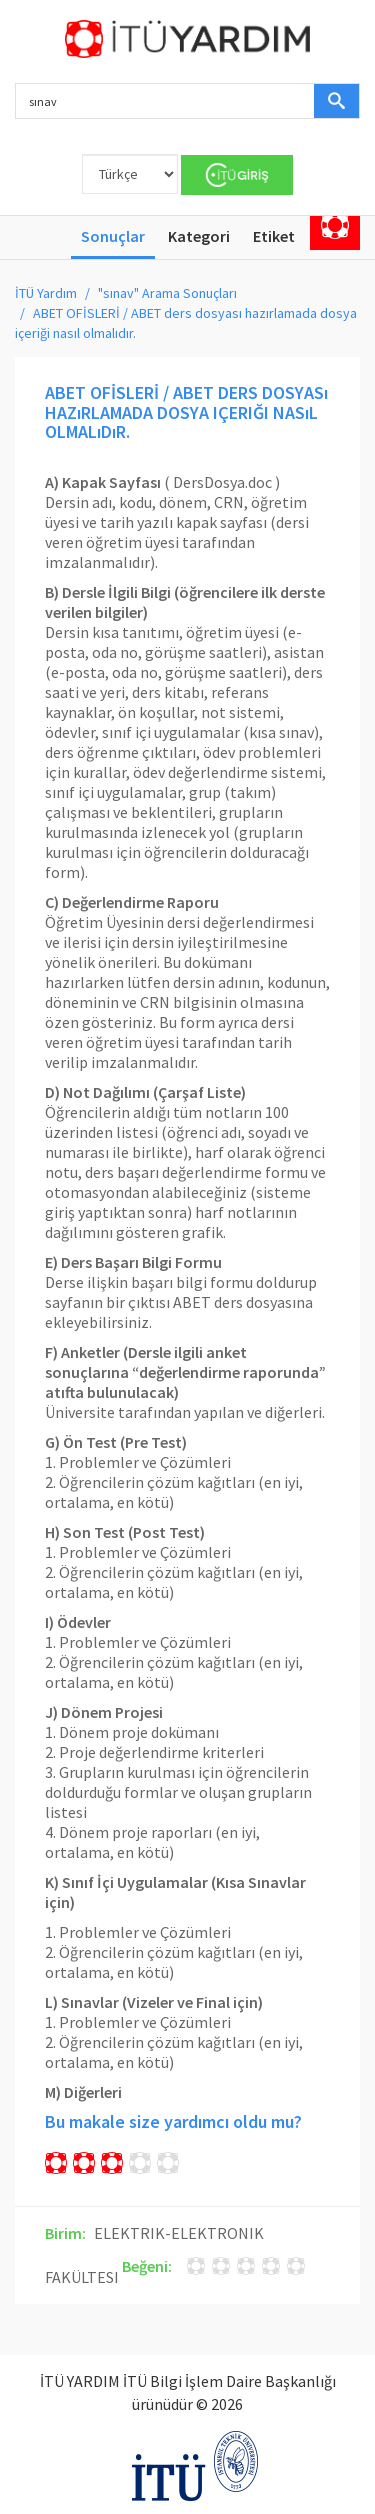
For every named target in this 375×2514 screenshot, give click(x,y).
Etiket (274, 236)
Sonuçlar (113, 236)
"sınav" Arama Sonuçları (167, 293)
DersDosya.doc (222, 482)
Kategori (199, 236)
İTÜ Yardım (46, 293)
